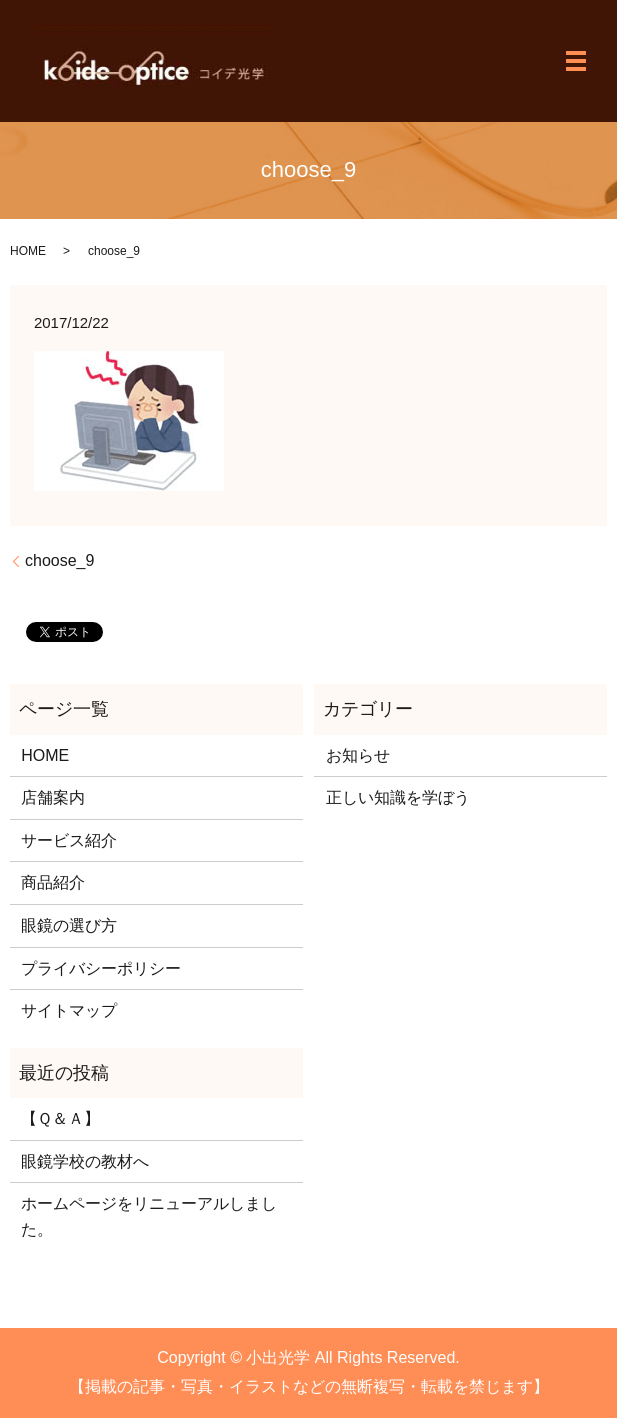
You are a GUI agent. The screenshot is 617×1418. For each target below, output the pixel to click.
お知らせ (358, 755)
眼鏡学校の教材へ (85, 1161)
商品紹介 (53, 882)
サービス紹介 (69, 840)
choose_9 (59, 560)
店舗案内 (53, 797)
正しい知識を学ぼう (398, 797)
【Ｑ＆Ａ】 (60, 1118)
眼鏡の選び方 (69, 925)
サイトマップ (69, 1010)
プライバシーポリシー (101, 968)
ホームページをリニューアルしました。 (149, 1216)
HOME (28, 251)
